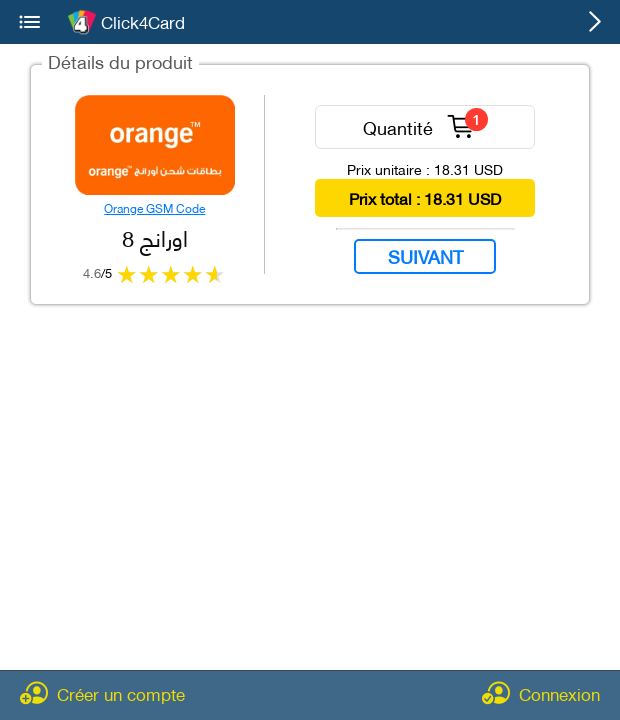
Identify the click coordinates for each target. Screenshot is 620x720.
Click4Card (143, 22)
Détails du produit (120, 60)
